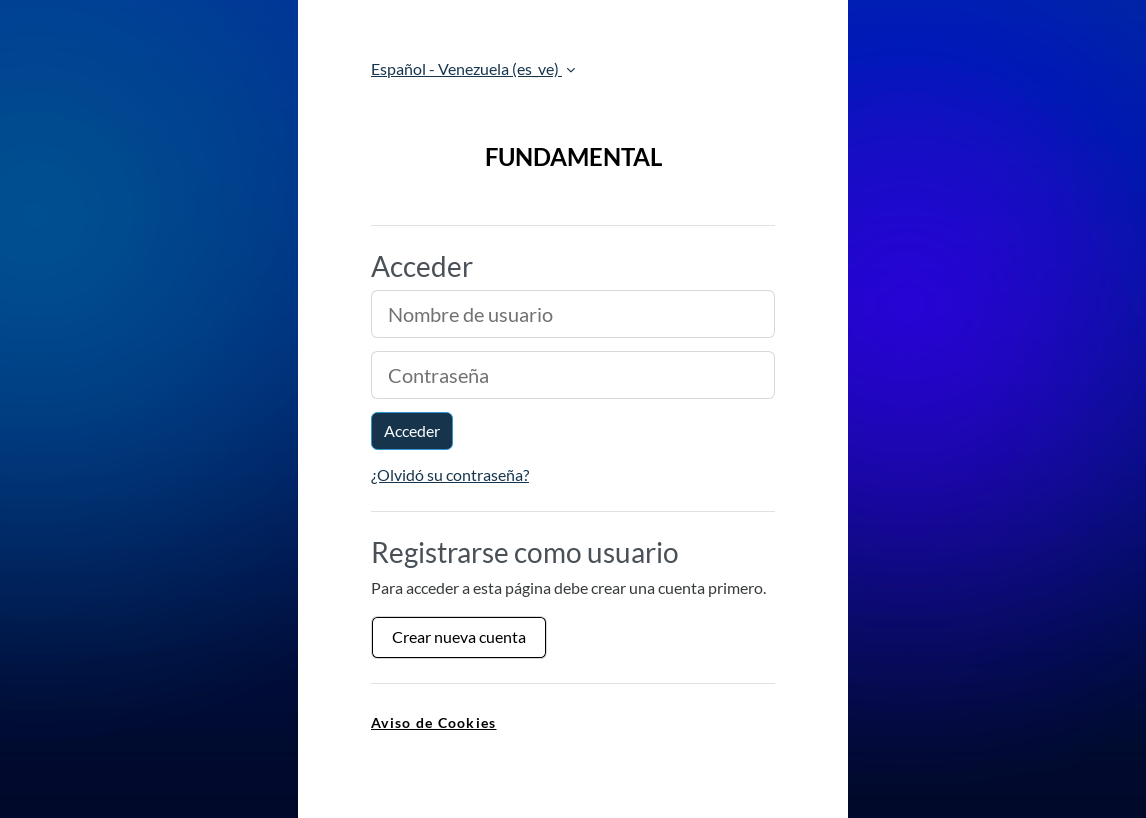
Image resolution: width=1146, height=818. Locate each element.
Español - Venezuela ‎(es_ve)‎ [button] (466, 68)
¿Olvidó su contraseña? (450, 474)
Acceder (412, 430)
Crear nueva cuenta (459, 636)
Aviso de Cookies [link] (433, 722)
